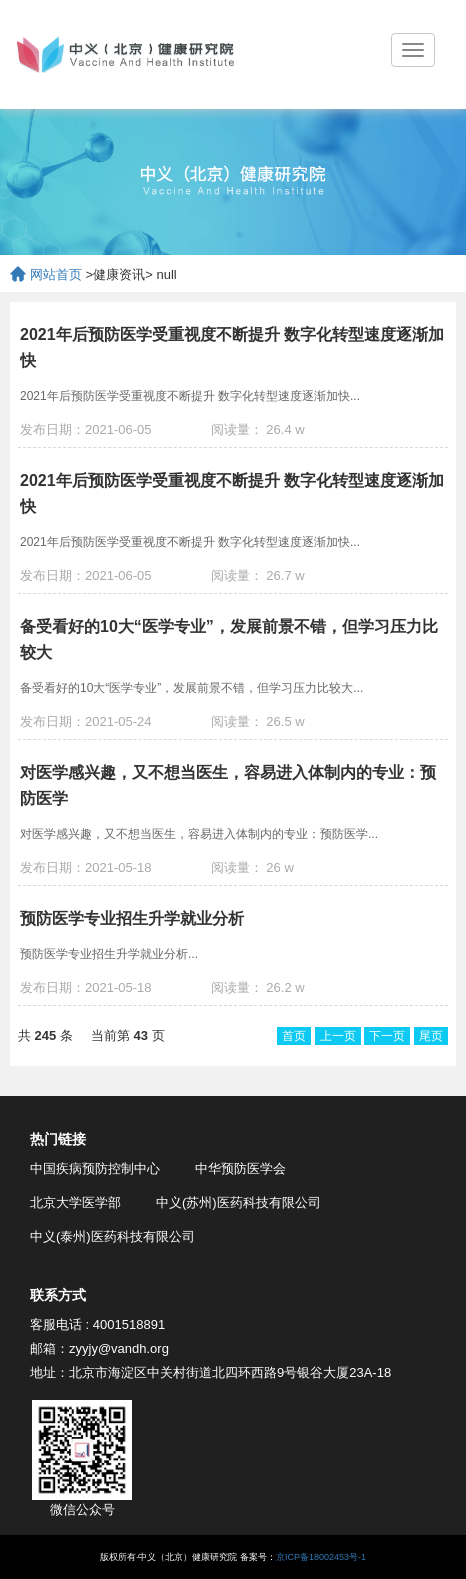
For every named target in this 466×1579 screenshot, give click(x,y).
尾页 (431, 1036)
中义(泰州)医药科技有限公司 (112, 1236)
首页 (294, 1036)
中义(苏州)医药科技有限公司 (238, 1202)
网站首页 (56, 274)
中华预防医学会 (240, 1168)
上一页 (338, 1036)
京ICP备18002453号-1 (321, 1557)
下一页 (387, 1036)
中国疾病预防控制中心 (95, 1168)
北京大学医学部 (75, 1202)
